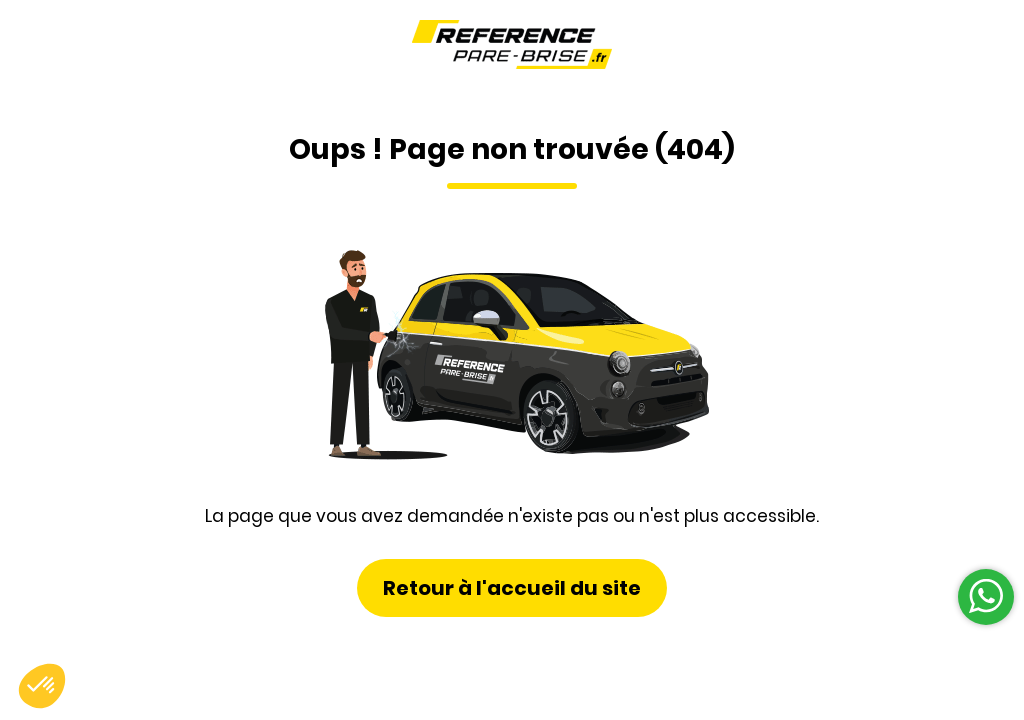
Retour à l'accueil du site (512, 588)
